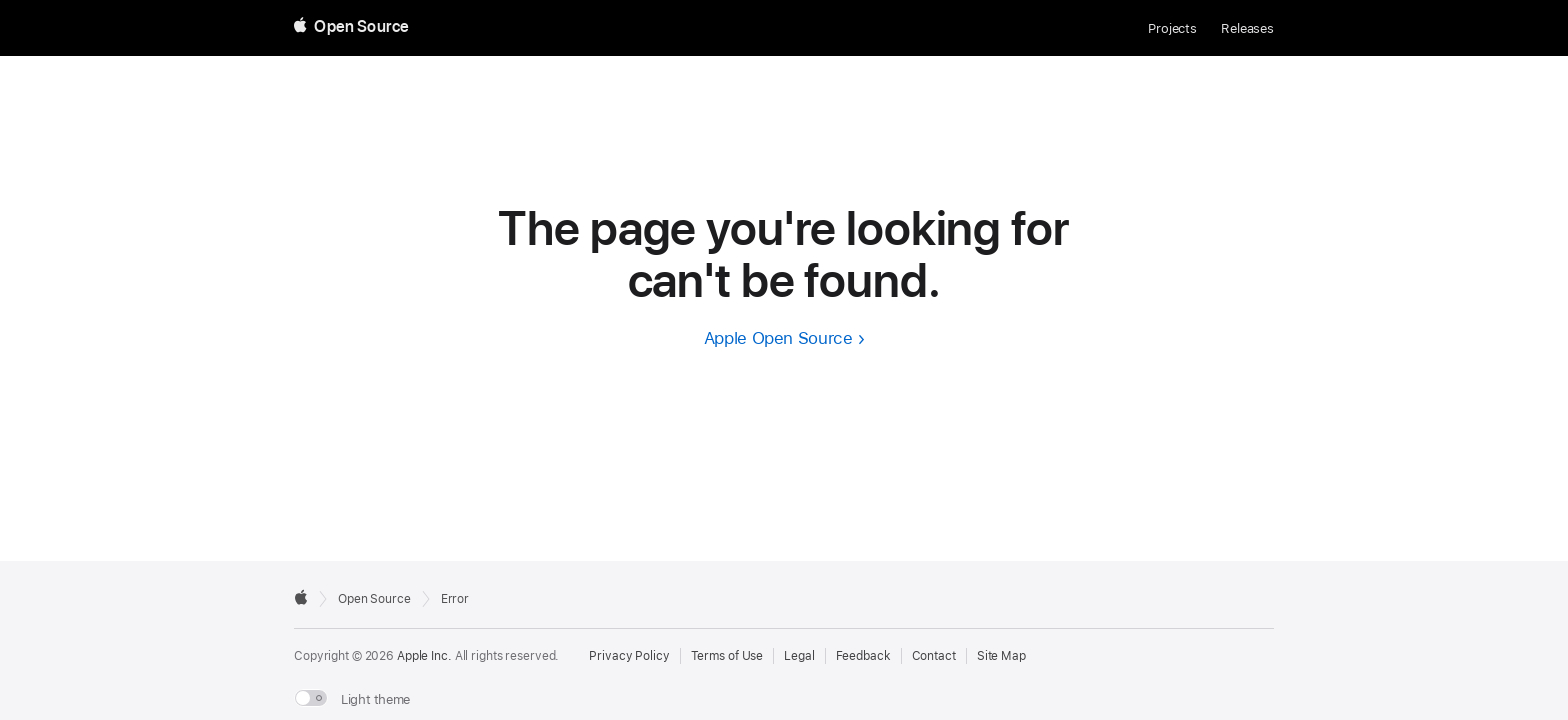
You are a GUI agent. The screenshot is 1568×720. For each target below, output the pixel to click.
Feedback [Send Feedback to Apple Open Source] (863, 656)
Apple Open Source (778, 338)
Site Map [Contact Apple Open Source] (1001, 656)
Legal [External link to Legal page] (799, 656)
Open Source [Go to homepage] (374, 599)
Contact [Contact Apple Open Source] (934, 656)
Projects (1172, 28)
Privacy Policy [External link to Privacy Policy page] (629, 656)
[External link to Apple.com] (301, 597)
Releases (1247, 28)
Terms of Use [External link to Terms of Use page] (727, 656)
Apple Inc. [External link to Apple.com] (424, 656)
